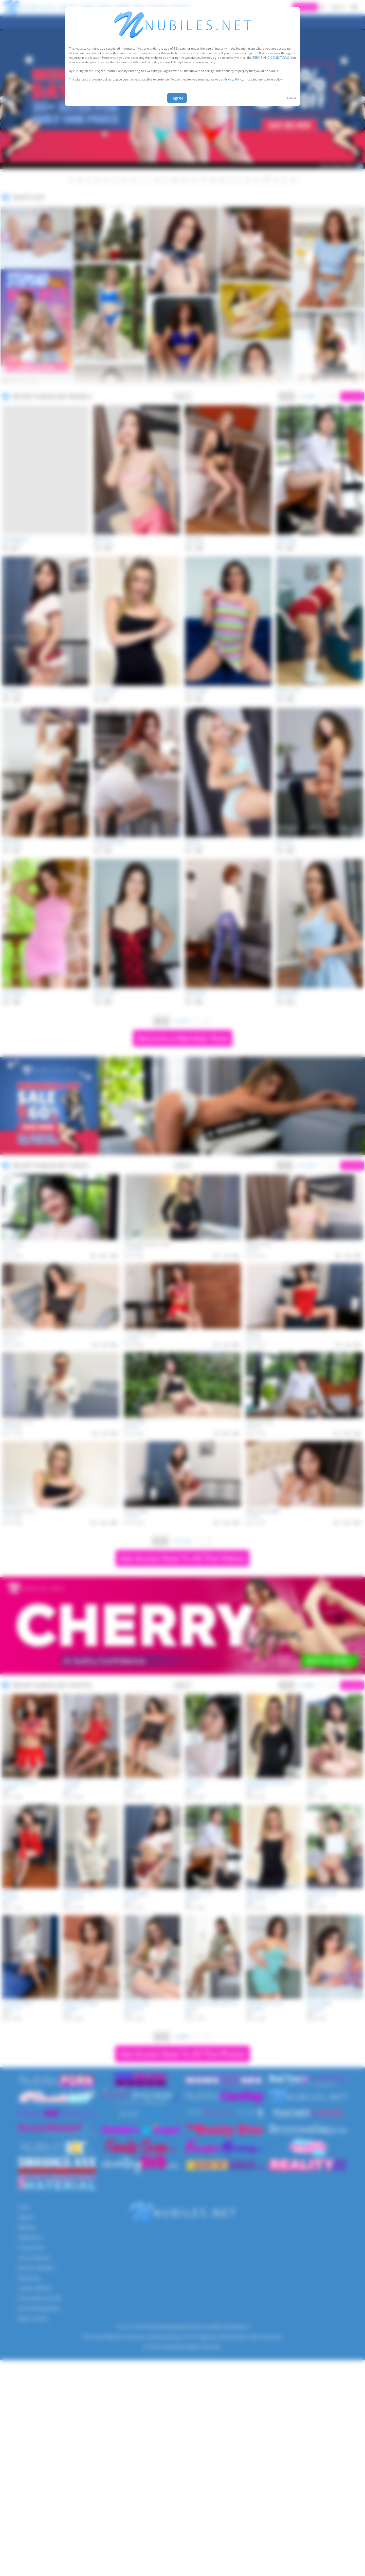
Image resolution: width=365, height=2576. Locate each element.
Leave (291, 98)
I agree (177, 98)
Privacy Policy (233, 79)
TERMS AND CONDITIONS (270, 57)
